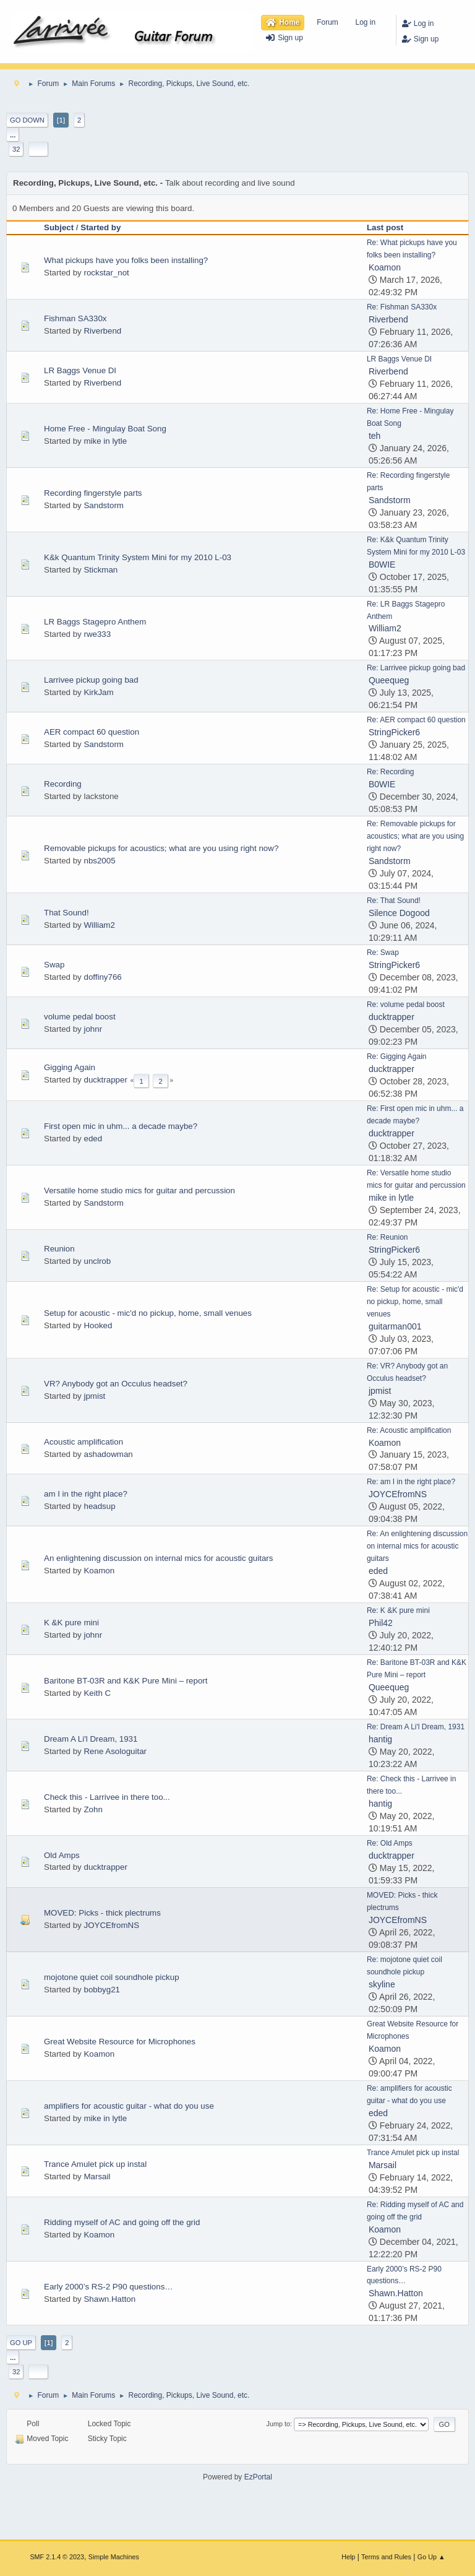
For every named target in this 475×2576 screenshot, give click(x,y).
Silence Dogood (399, 913)
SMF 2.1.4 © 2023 (57, 2557)
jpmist (94, 1396)
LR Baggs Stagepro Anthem (95, 621)
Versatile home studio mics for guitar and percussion (139, 1190)
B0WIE (382, 564)
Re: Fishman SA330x (402, 307)
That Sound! (66, 912)
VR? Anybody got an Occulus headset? (115, 1383)
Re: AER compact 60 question (416, 719)
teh (374, 436)
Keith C (97, 1693)
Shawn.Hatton (109, 2299)
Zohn (92, 1809)
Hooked (97, 1325)
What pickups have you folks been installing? (126, 260)
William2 (385, 628)
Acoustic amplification (83, 1441)
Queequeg (389, 680)
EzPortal (258, 2477)
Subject (59, 227)
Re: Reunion (387, 1237)
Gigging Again (69, 1067)
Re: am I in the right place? (411, 1481)
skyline (382, 1984)
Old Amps (62, 1855)
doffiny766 (102, 977)
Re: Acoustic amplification (409, 1430)
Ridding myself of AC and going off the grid (122, 2222)
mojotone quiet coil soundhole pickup (111, 1977)
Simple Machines (113, 2557)
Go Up (21, 2342)
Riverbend (102, 330)
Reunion (59, 1248)
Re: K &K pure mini (398, 1610)
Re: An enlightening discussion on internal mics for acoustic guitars (417, 1546)
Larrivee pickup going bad (91, 680)
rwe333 (97, 634)
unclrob (97, 1261)
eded (92, 1138)
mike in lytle (105, 441)
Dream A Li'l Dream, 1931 (90, 1739)
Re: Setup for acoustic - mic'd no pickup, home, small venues (415, 1301)
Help (348, 2557)
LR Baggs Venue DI (80, 370)
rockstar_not (106, 272)
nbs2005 (99, 860)
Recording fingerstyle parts (93, 493)
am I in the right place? (85, 1493)
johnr (92, 1029)
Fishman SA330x (75, 318)
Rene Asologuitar (115, 1751)
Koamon (385, 267)
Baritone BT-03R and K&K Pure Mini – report (125, 1680)
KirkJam (98, 692)
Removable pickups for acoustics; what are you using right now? (161, 848)
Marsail (96, 2176)
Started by (100, 227)
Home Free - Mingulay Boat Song (105, 428)
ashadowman (107, 1454)
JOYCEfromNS (398, 1494)
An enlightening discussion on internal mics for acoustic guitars (158, 1558)
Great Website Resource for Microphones (119, 2041)
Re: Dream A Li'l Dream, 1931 (415, 1726)
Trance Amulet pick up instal (95, 2164)
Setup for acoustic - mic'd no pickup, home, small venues (148, 1313)
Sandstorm (103, 505)
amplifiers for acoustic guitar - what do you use (129, 2106)
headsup (99, 1506)
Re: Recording (390, 771)
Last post (390, 227)
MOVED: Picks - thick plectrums (102, 1912)
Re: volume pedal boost (406, 1004)
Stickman (100, 569)
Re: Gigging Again (397, 1056)
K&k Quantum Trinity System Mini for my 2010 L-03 (137, 557)
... (12, 135)
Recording (63, 784)
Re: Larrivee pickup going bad (416, 667)
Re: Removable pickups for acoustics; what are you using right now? (415, 836)
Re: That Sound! (394, 900)
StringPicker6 (394, 732)
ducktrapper (391, 1017)
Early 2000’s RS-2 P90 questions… (108, 2286)
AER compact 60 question (91, 732)
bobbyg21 (101, 1989)
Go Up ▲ (431, 2557)
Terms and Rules (386, 2557)
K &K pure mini (71, 1622)
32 (16, 149)
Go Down (27, 120)
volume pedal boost (80, 1016)
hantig (380, 1739)
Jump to (278, 2423)
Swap (54, 964)
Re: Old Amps (390, 1843)
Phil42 (381, 1623)
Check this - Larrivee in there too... (107, 1797)
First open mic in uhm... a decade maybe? (120, 1126)
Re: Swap (383, 952)
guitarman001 (395, 1326)
